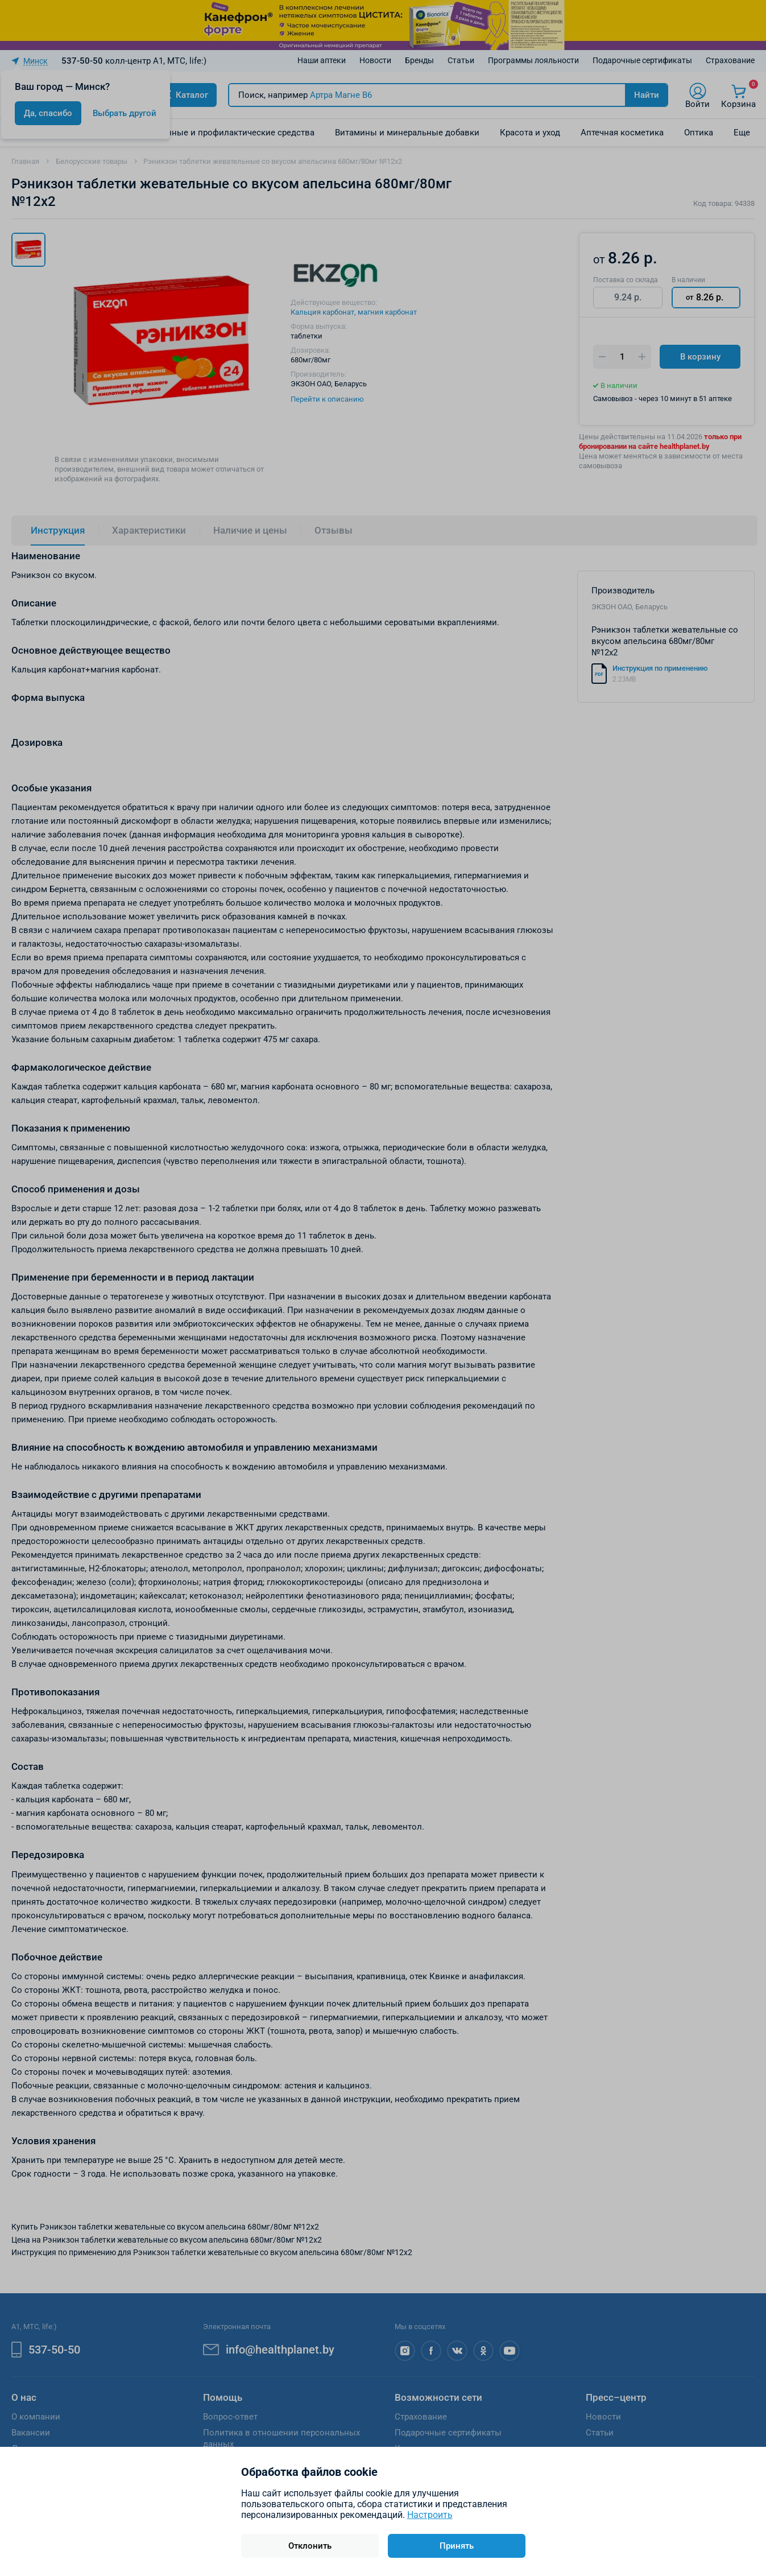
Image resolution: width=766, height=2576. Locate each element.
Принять (457, 2546)
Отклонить (310, 2546)
